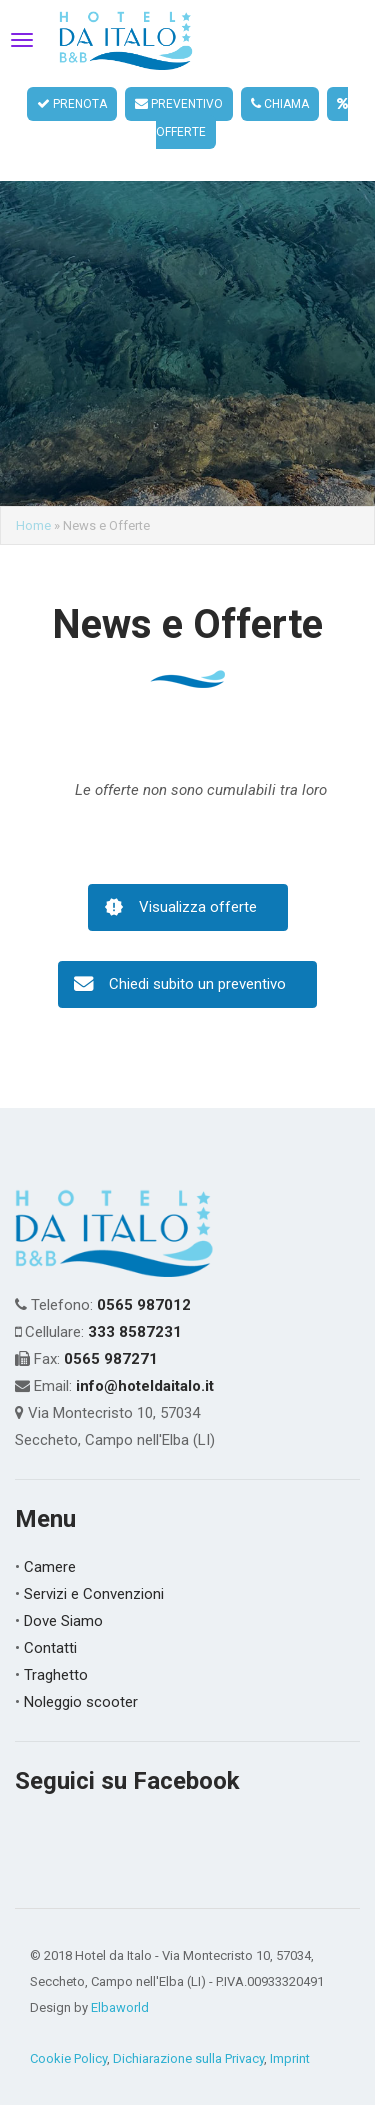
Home (33, 500)
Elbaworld (120, 1981)
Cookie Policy (68, 2032)
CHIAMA (280, 104)
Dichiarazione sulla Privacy (188, 2032)
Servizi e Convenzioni (94, 1568)
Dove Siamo (63, 1595)
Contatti (50, 1622)
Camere (50, 1541)
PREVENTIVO (179, 104)
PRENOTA (72, 104)
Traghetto (56, 1649)
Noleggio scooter (81, 1676)
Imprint (290, 2032)
